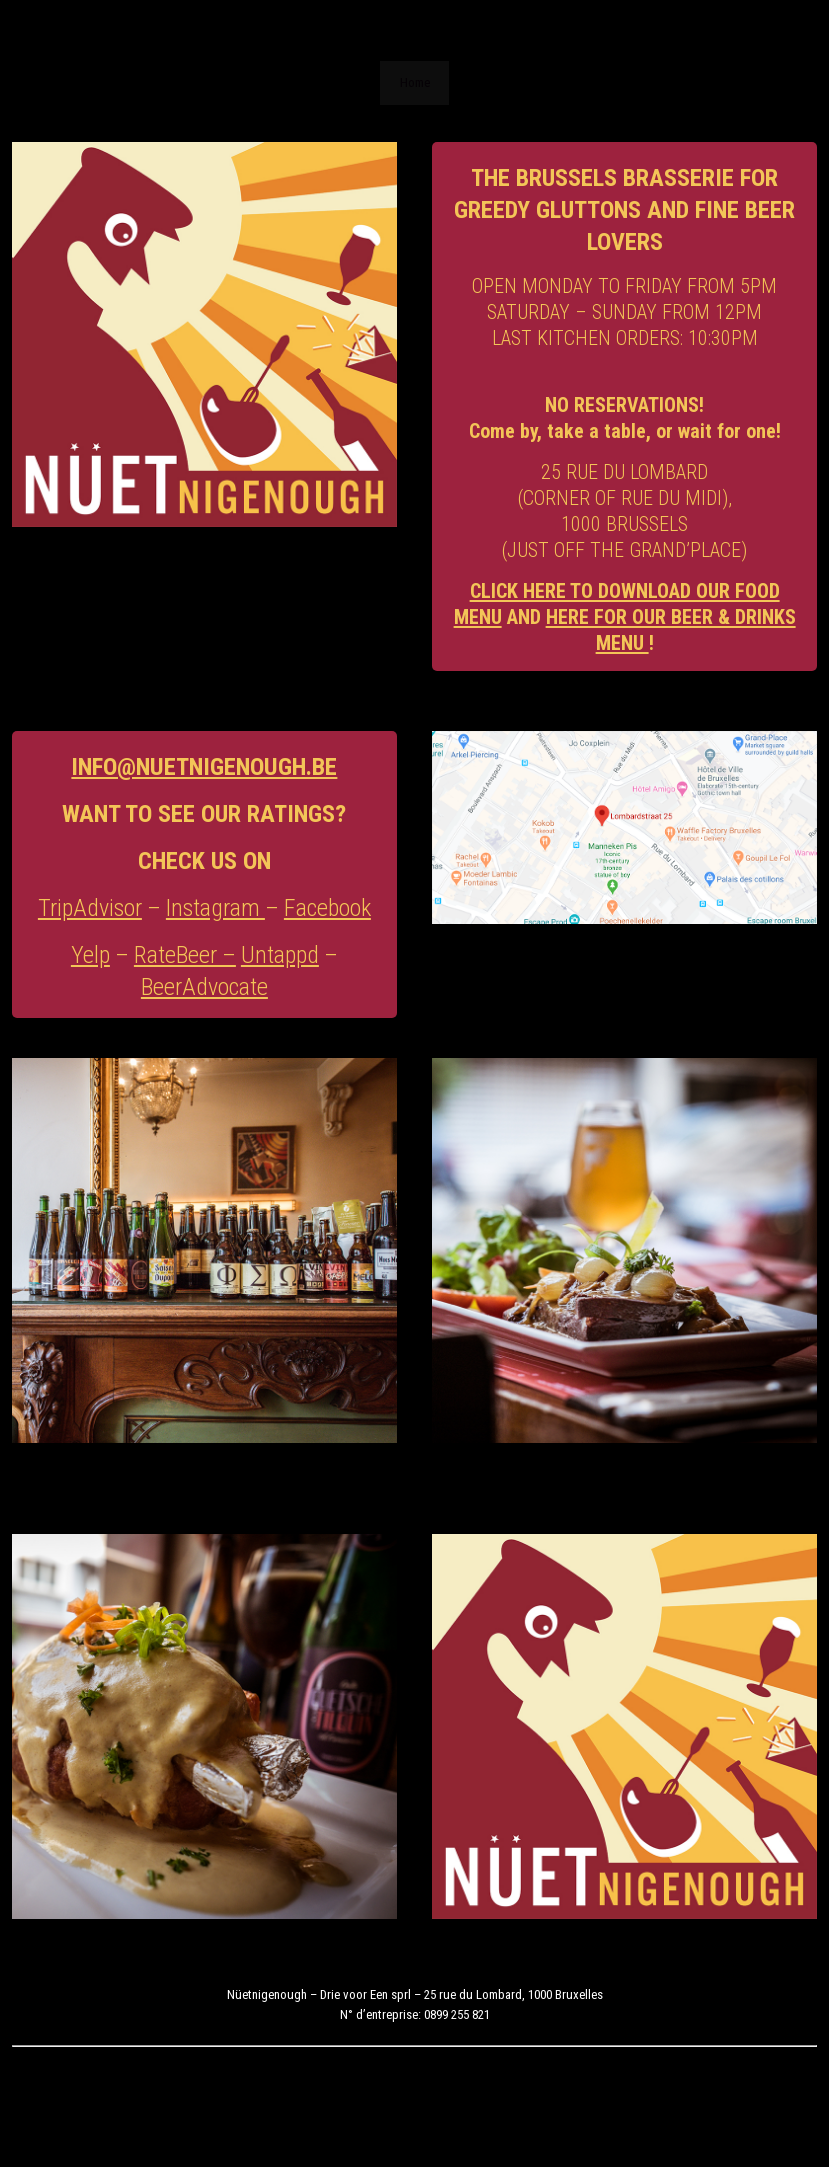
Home (415, 82)
